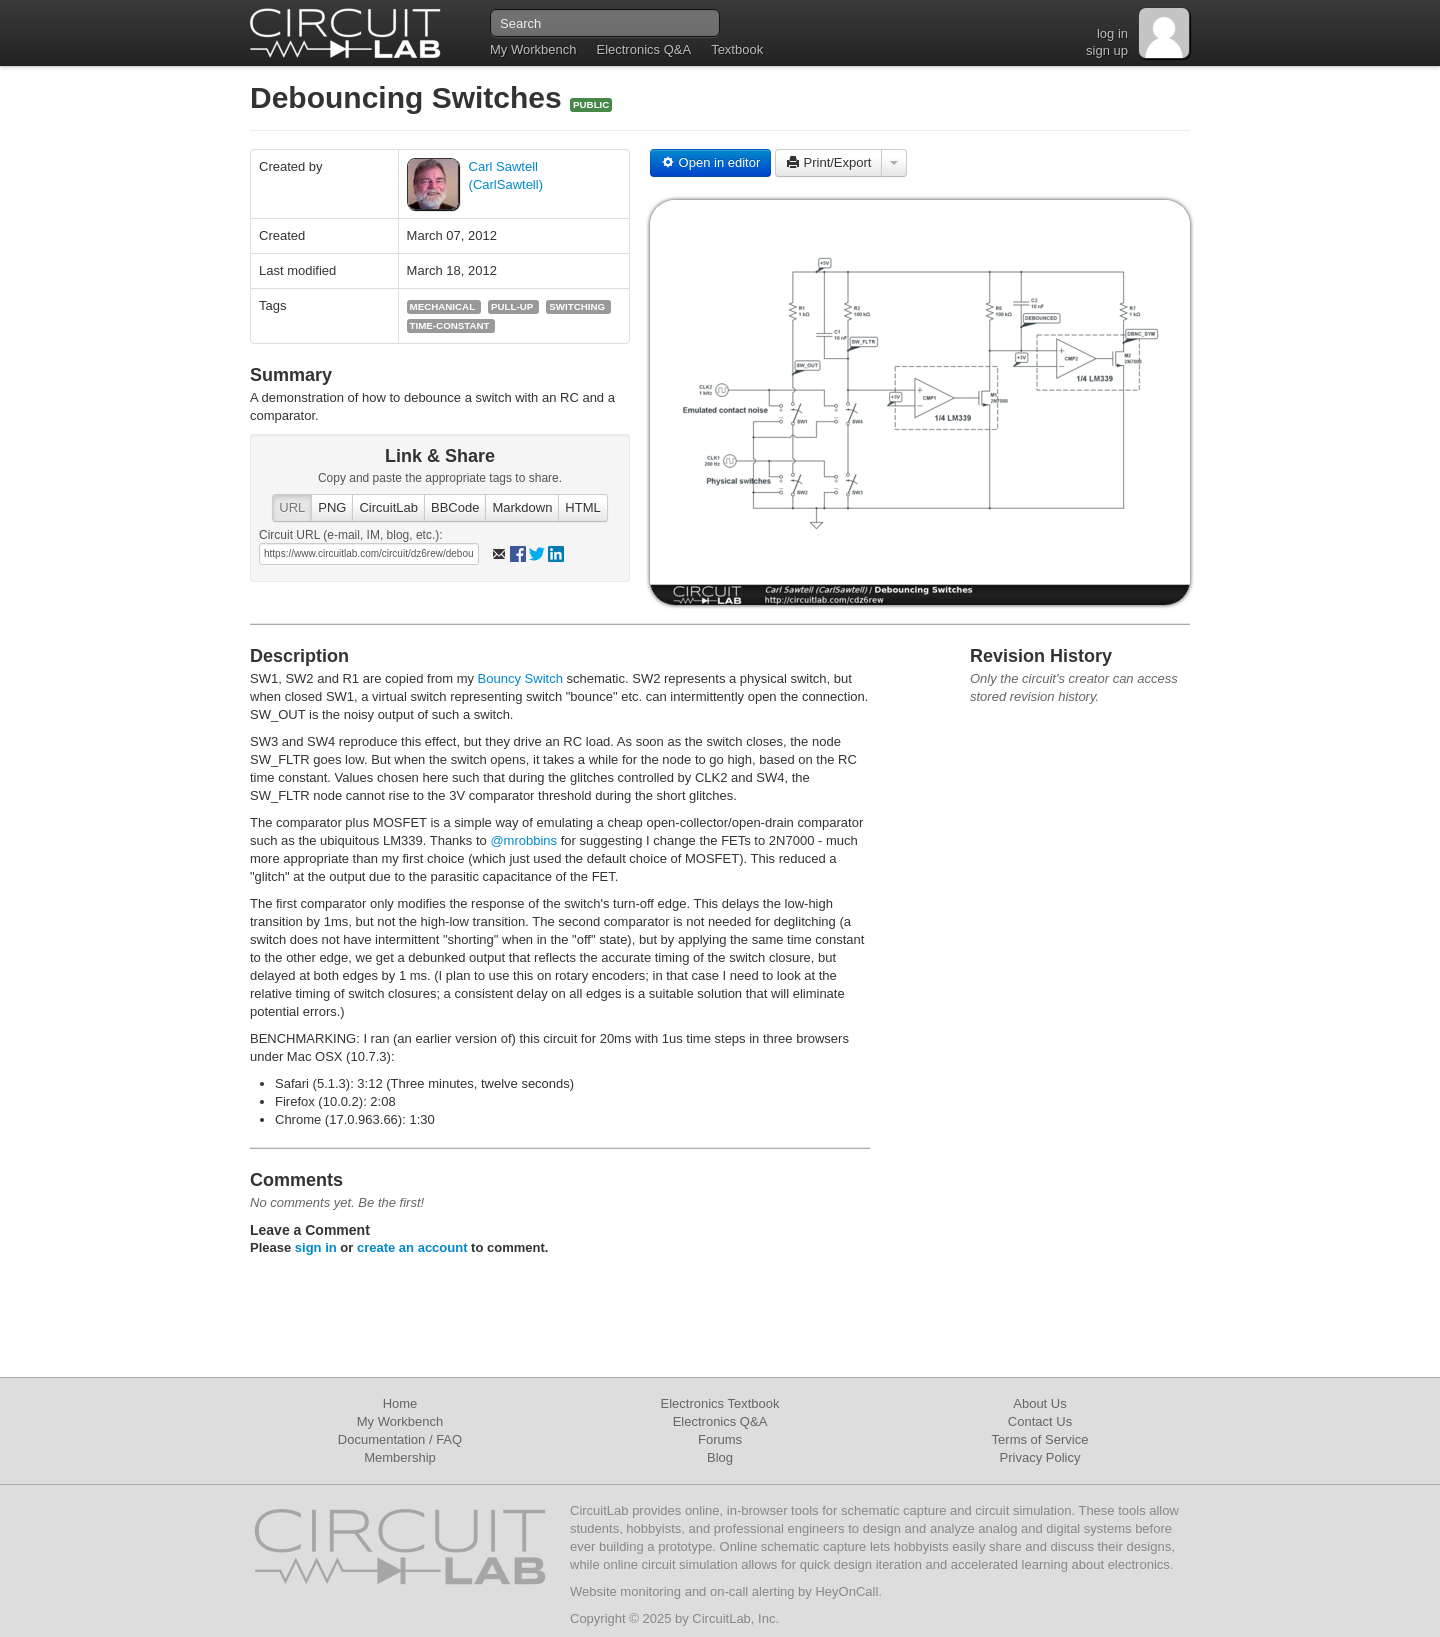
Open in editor (710, 162)
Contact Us (1040, 1421)
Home (400, 1403)
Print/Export (829, 162)
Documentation (381, 1439)
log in (1112, 33)
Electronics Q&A (643, 49)
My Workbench (533, 49)
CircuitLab (388, 507)
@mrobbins (523, 840)
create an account (412, 1247)
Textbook (737, 49)
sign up (1107, 50)
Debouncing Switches (410, 97)
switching (577, 306)
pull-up (512, 306)
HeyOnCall (846, 1591)
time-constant (450, 325)
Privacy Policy (1040, 1457)
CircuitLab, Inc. (735, 1618)
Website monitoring (625, 1591)
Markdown (522, 507)
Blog (720, 1457)
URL (292, 507)
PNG (332, 507)
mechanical (443, 306)
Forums (720, 1439)
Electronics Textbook (720, 1403)
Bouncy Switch (520, 678)
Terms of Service (1040, 1439)
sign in (316, 1247)
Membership (400, 1457)
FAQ (449, 1439)
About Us (1039, 1403)
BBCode (455, 507)
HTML (582, 507)
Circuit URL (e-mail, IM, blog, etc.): (351, 535)
